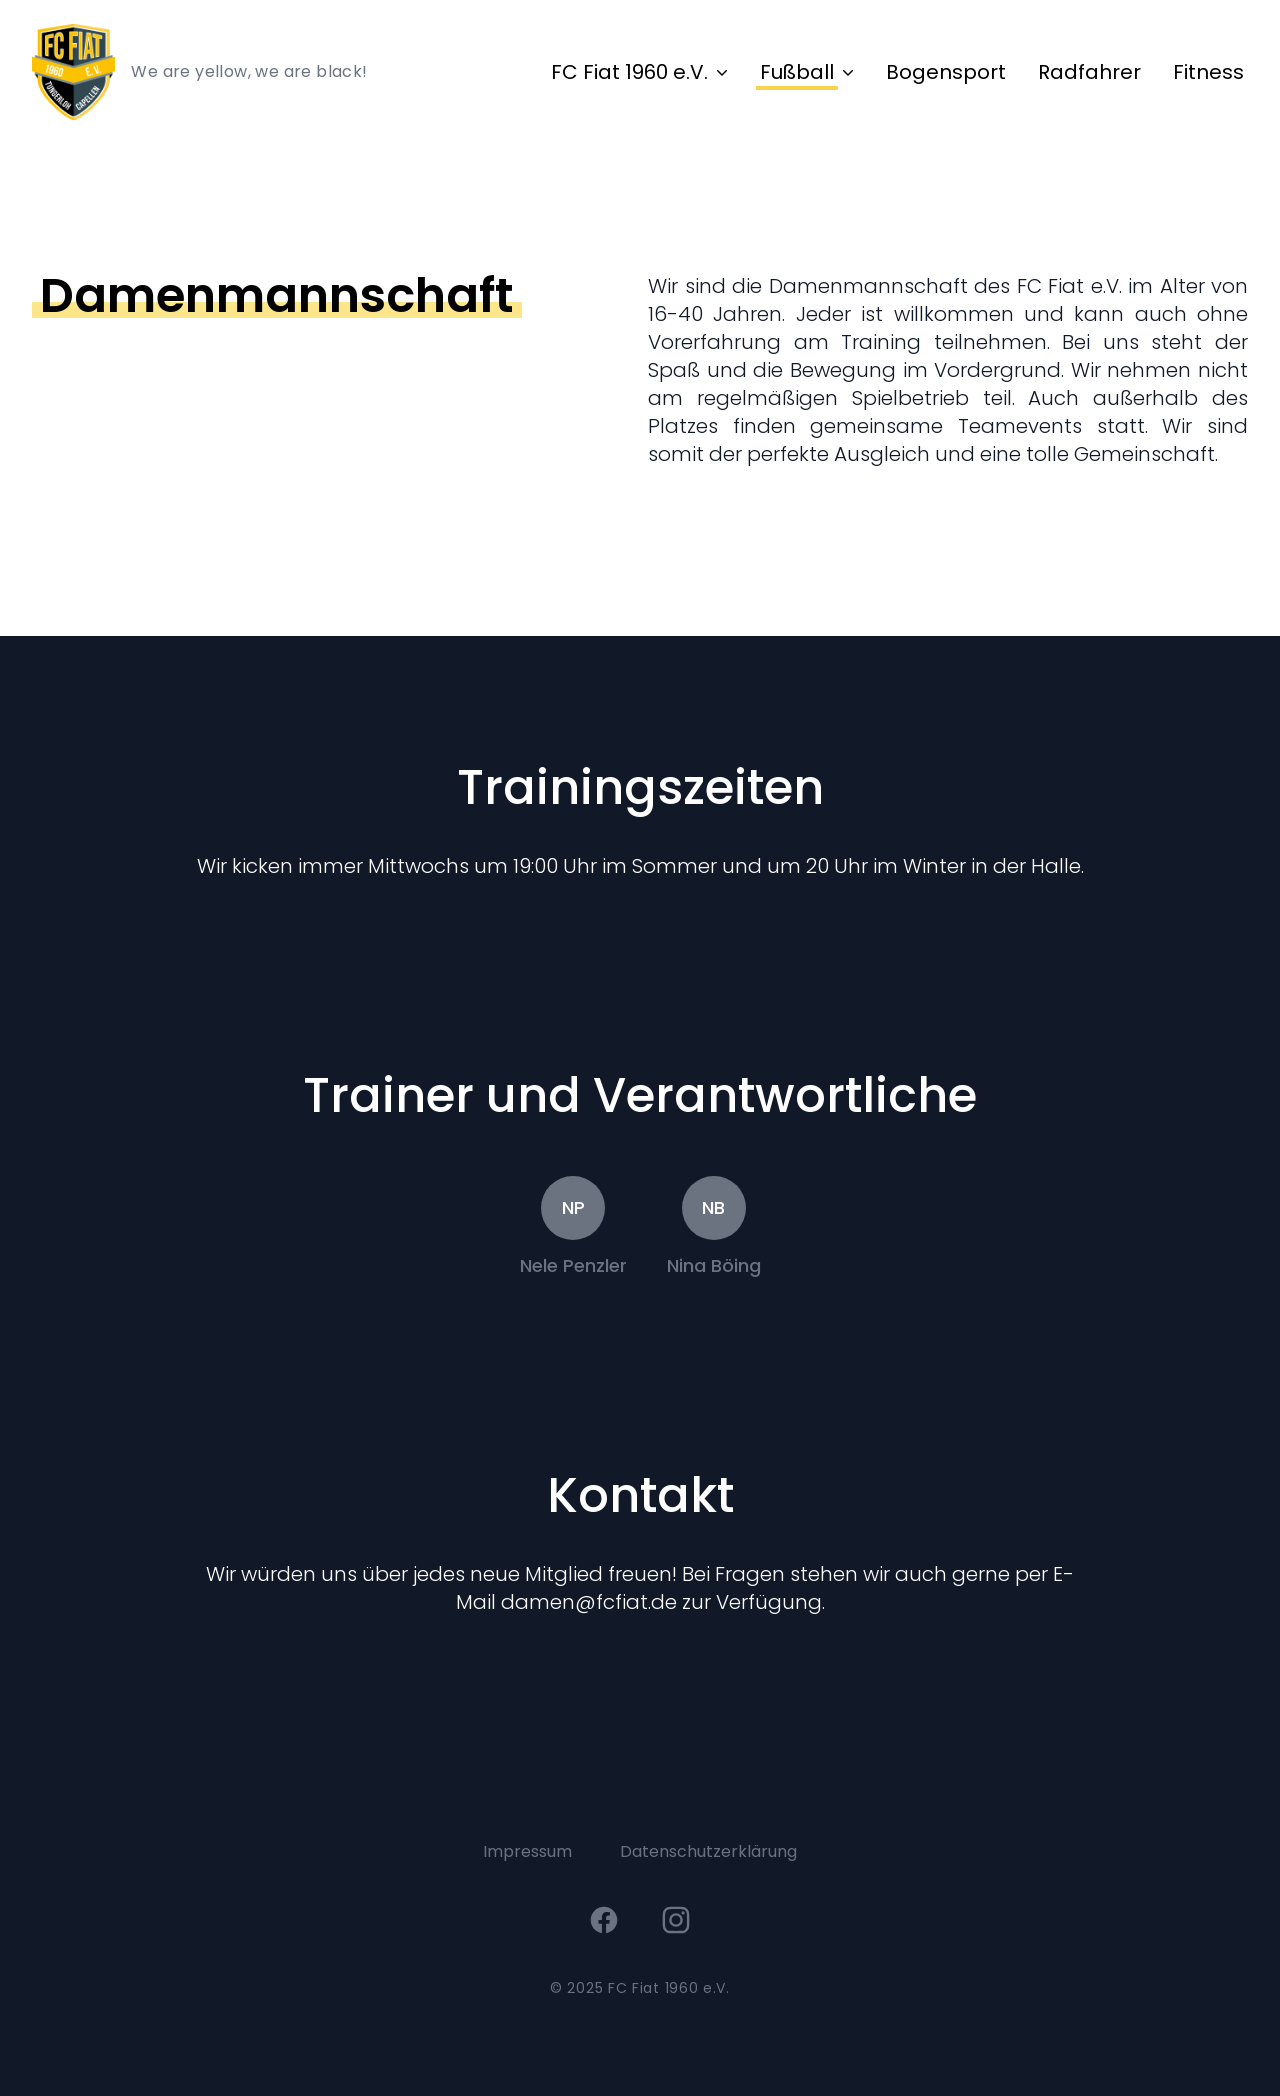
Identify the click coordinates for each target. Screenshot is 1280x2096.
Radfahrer (1089, 72)
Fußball (797, 72)
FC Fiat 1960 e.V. (629, 72)
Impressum (527, 1851)
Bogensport (946, 72)
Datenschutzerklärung (708, 1851)
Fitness (1208, 72)
